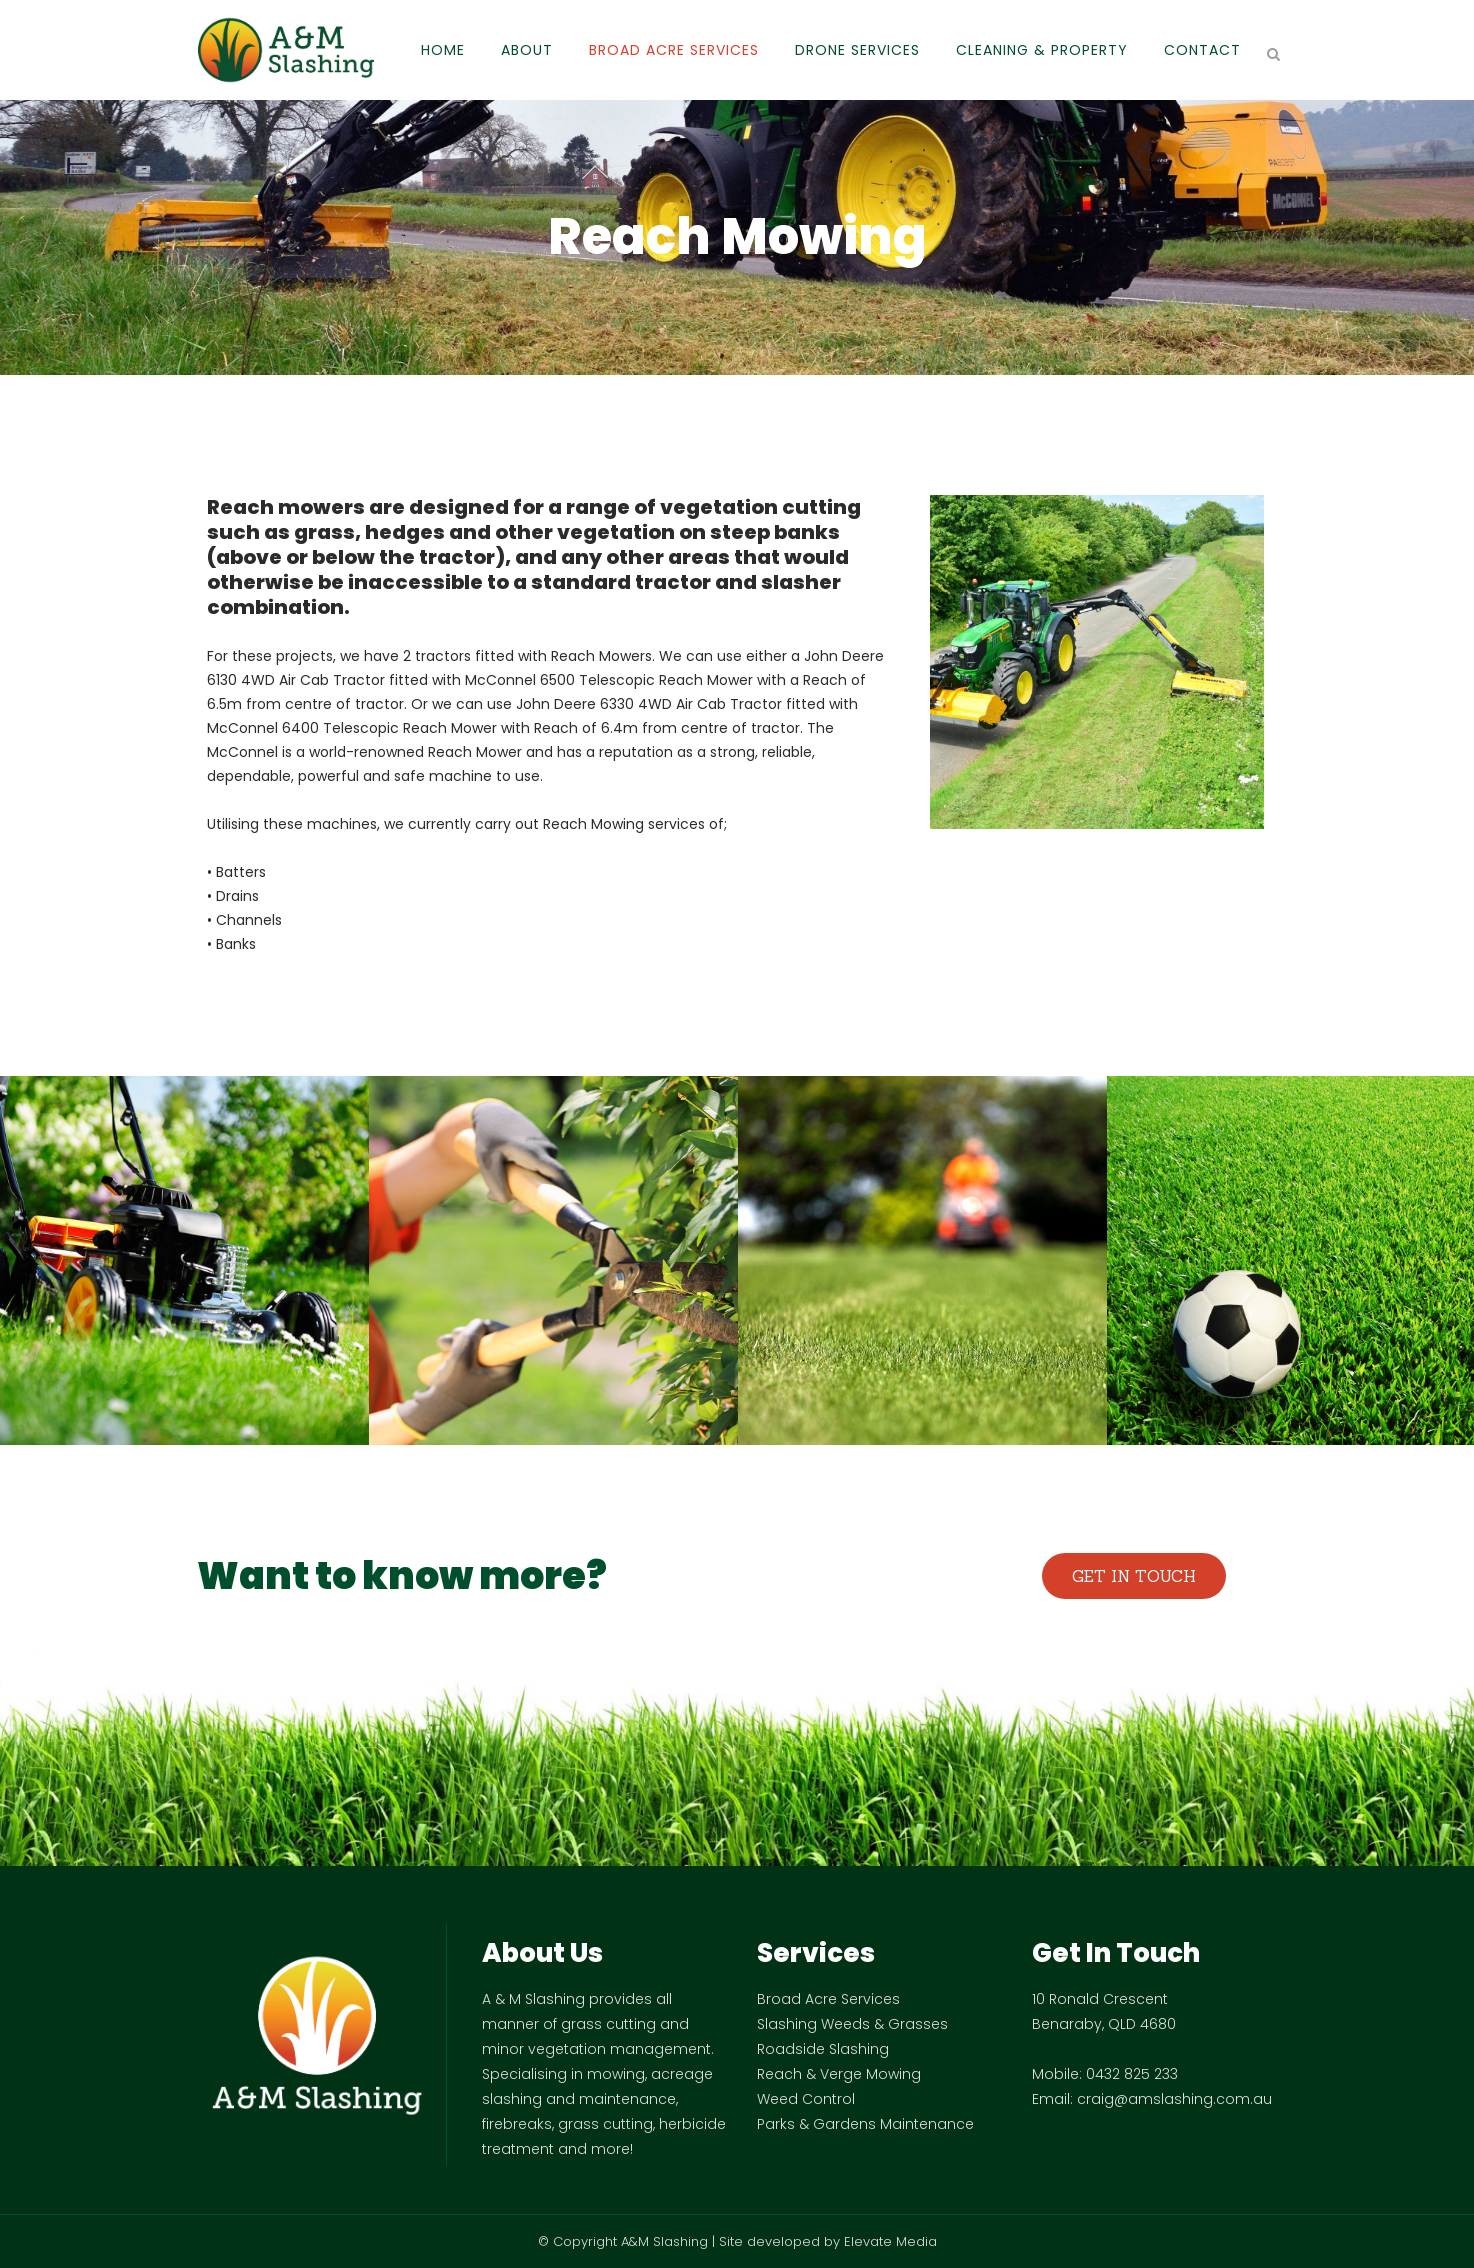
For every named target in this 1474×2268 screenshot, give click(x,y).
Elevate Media (890, 2241)
